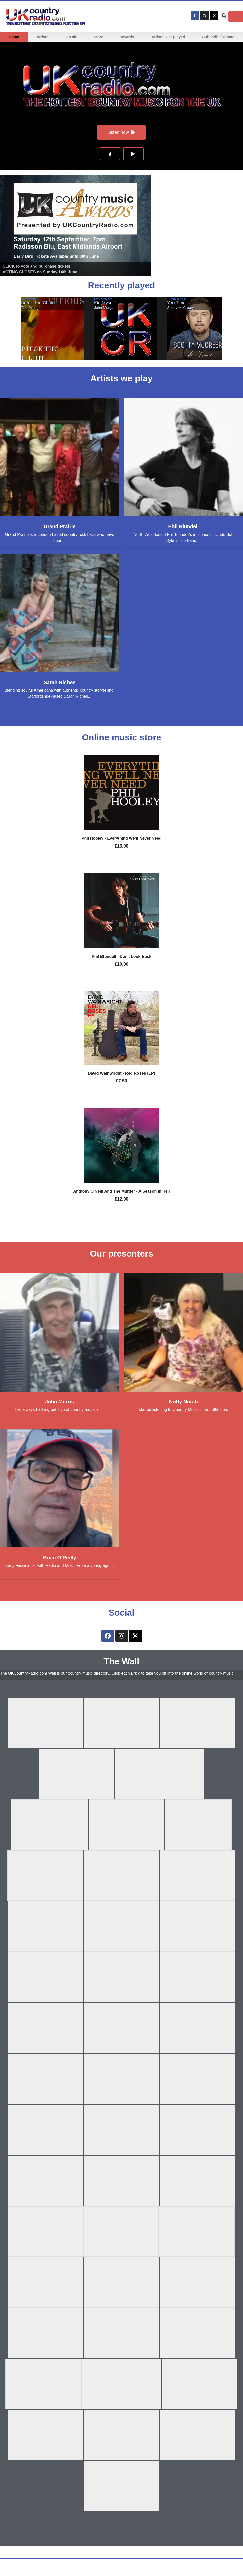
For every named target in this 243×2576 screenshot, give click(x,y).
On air (70, 36)
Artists (42, 36)
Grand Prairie (60, 526)
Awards (127, 36)
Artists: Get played (168, 36)
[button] (224, 15)
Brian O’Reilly (59, 1557)
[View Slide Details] (75, 225)
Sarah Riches (60, 682)
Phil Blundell (183, 526)
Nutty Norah (183, 1401)
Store (98, 36)
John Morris (59, 1401)
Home (14, 36)
